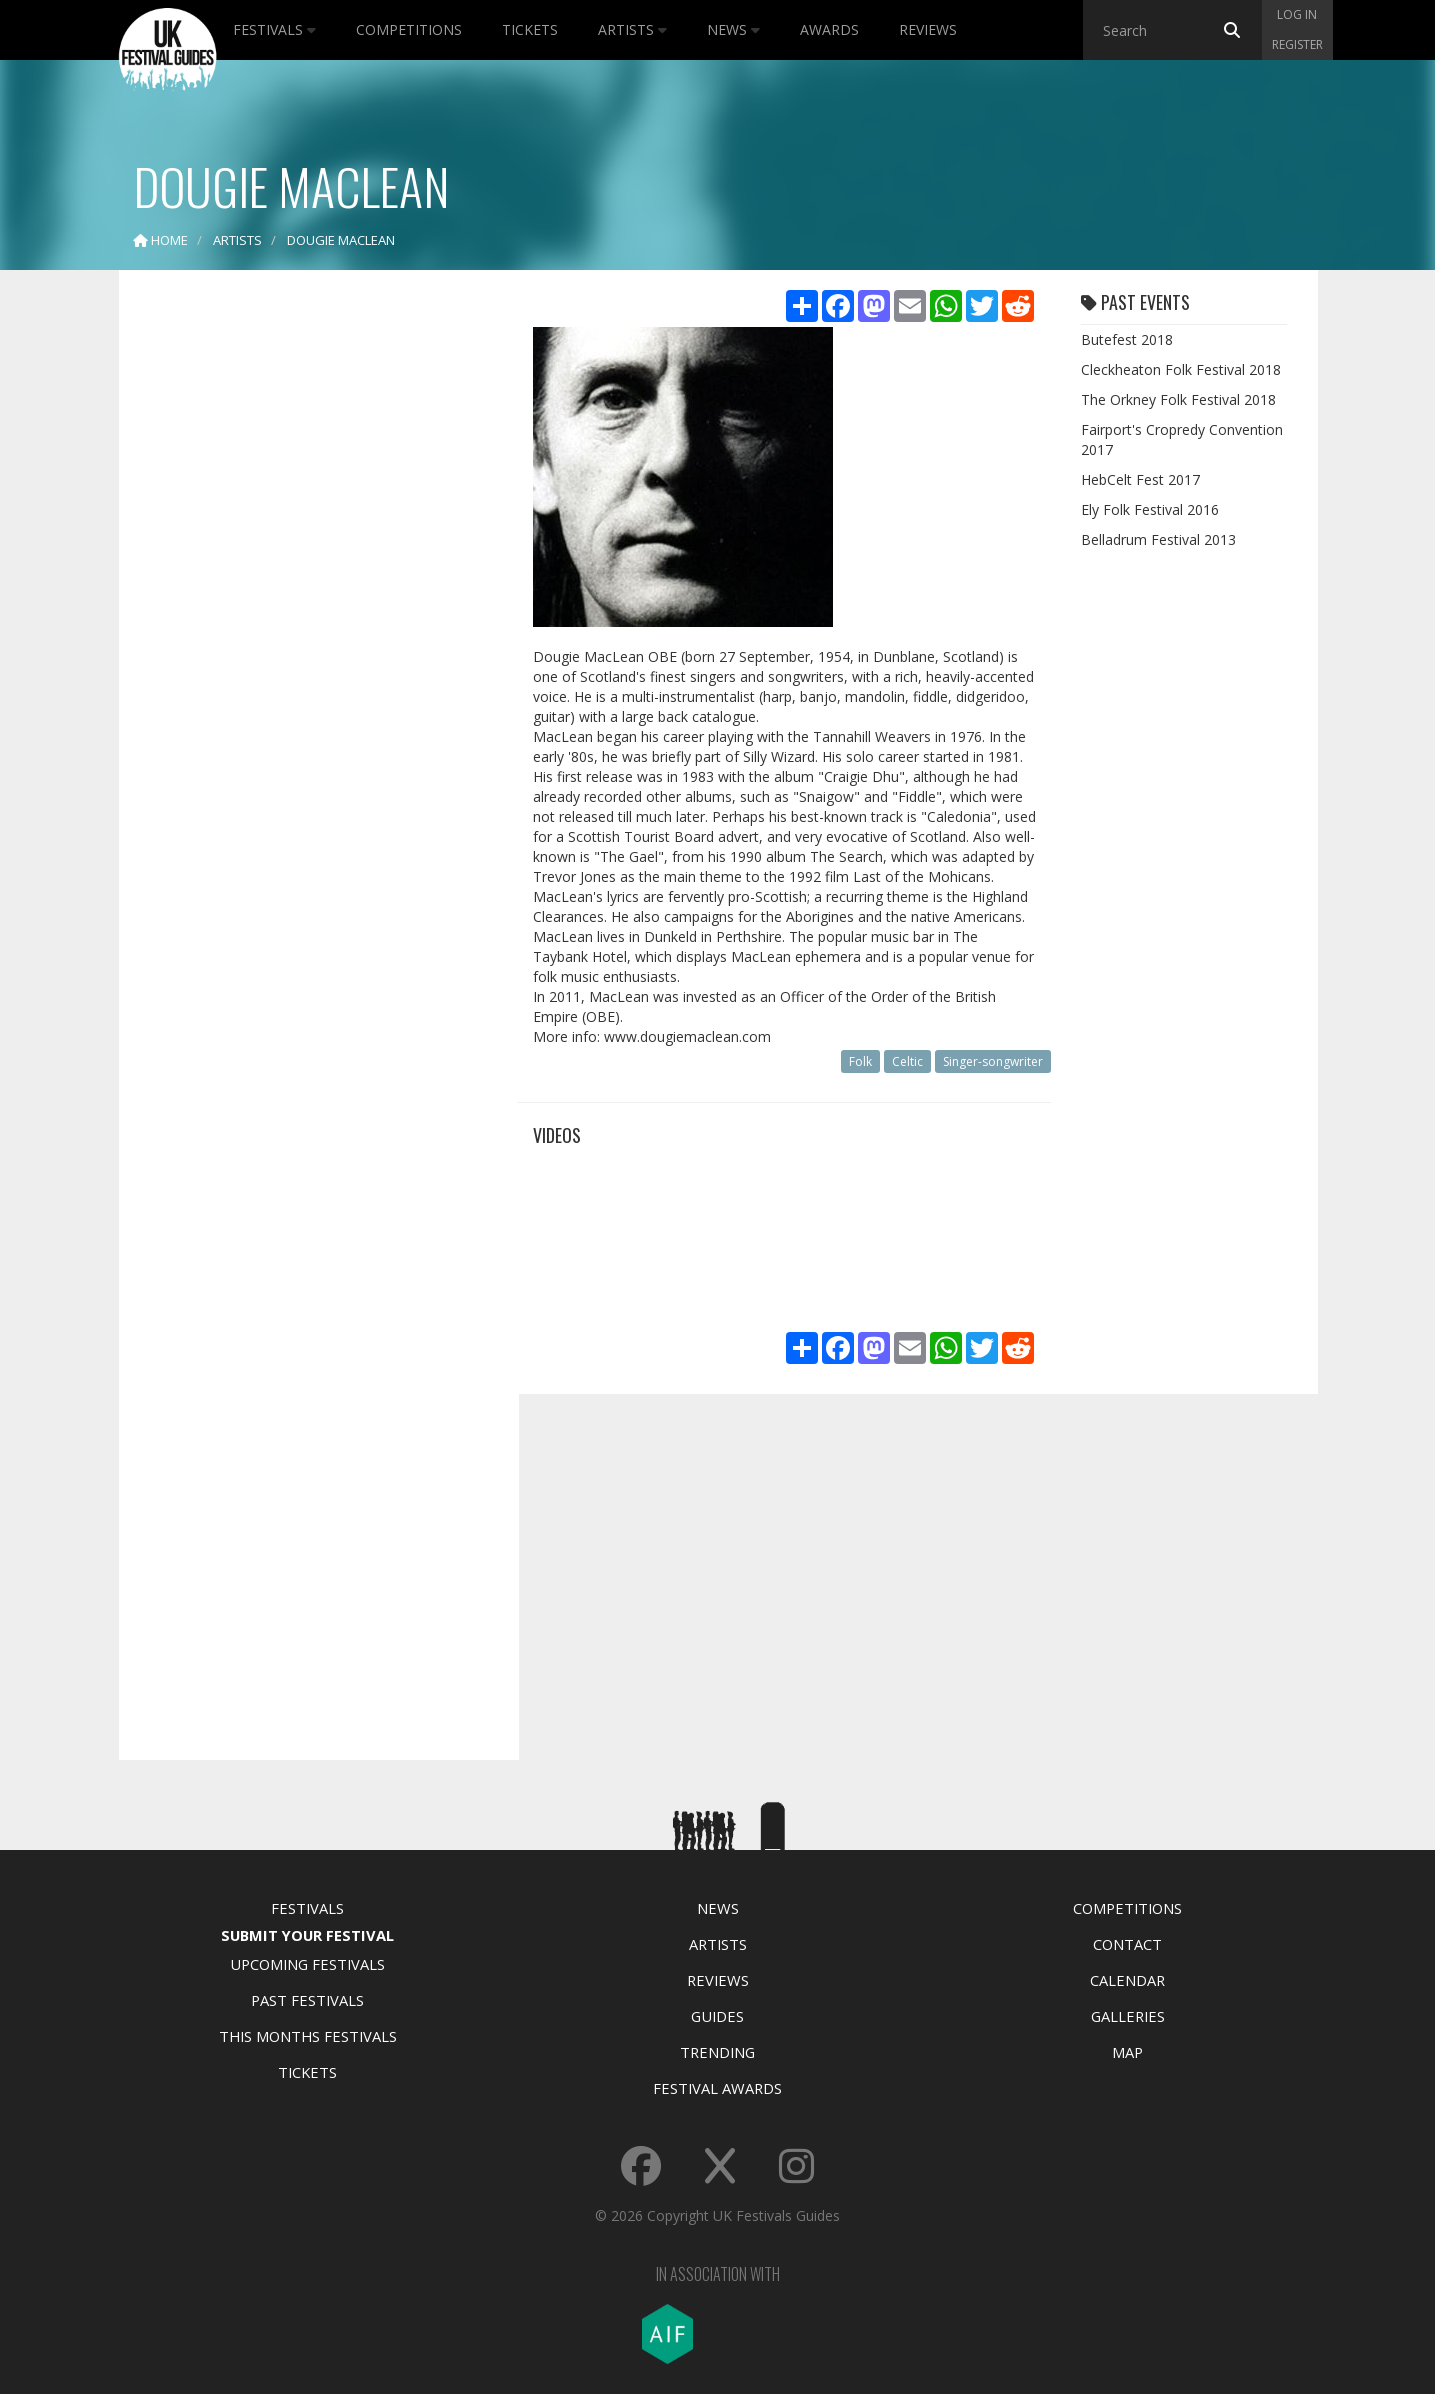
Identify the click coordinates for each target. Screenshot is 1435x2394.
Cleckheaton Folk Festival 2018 (1181, 369)
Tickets (530, 29)
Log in (1297, 14)
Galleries (1128, 2016)
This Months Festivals (308, 2036)
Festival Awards (717, 2088)
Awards (829, 29)
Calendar (1127, 1980)
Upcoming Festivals (307, 1964)
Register (1297, 44)
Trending (717, 2052)
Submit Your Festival (307, 1935)
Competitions (409, 29)
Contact (1127, 1944)
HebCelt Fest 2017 (1140, 479)
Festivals (274, 29)
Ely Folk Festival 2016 (1150, 509)
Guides (717, 2016)
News (733, 29)
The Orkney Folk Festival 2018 (1178, 399)
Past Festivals (307, 2000)
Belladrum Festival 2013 (1158, 539)
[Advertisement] (304, 600)
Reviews (928, 29)
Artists (632, 29)
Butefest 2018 (1127, 339)
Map (1127, 2052)
